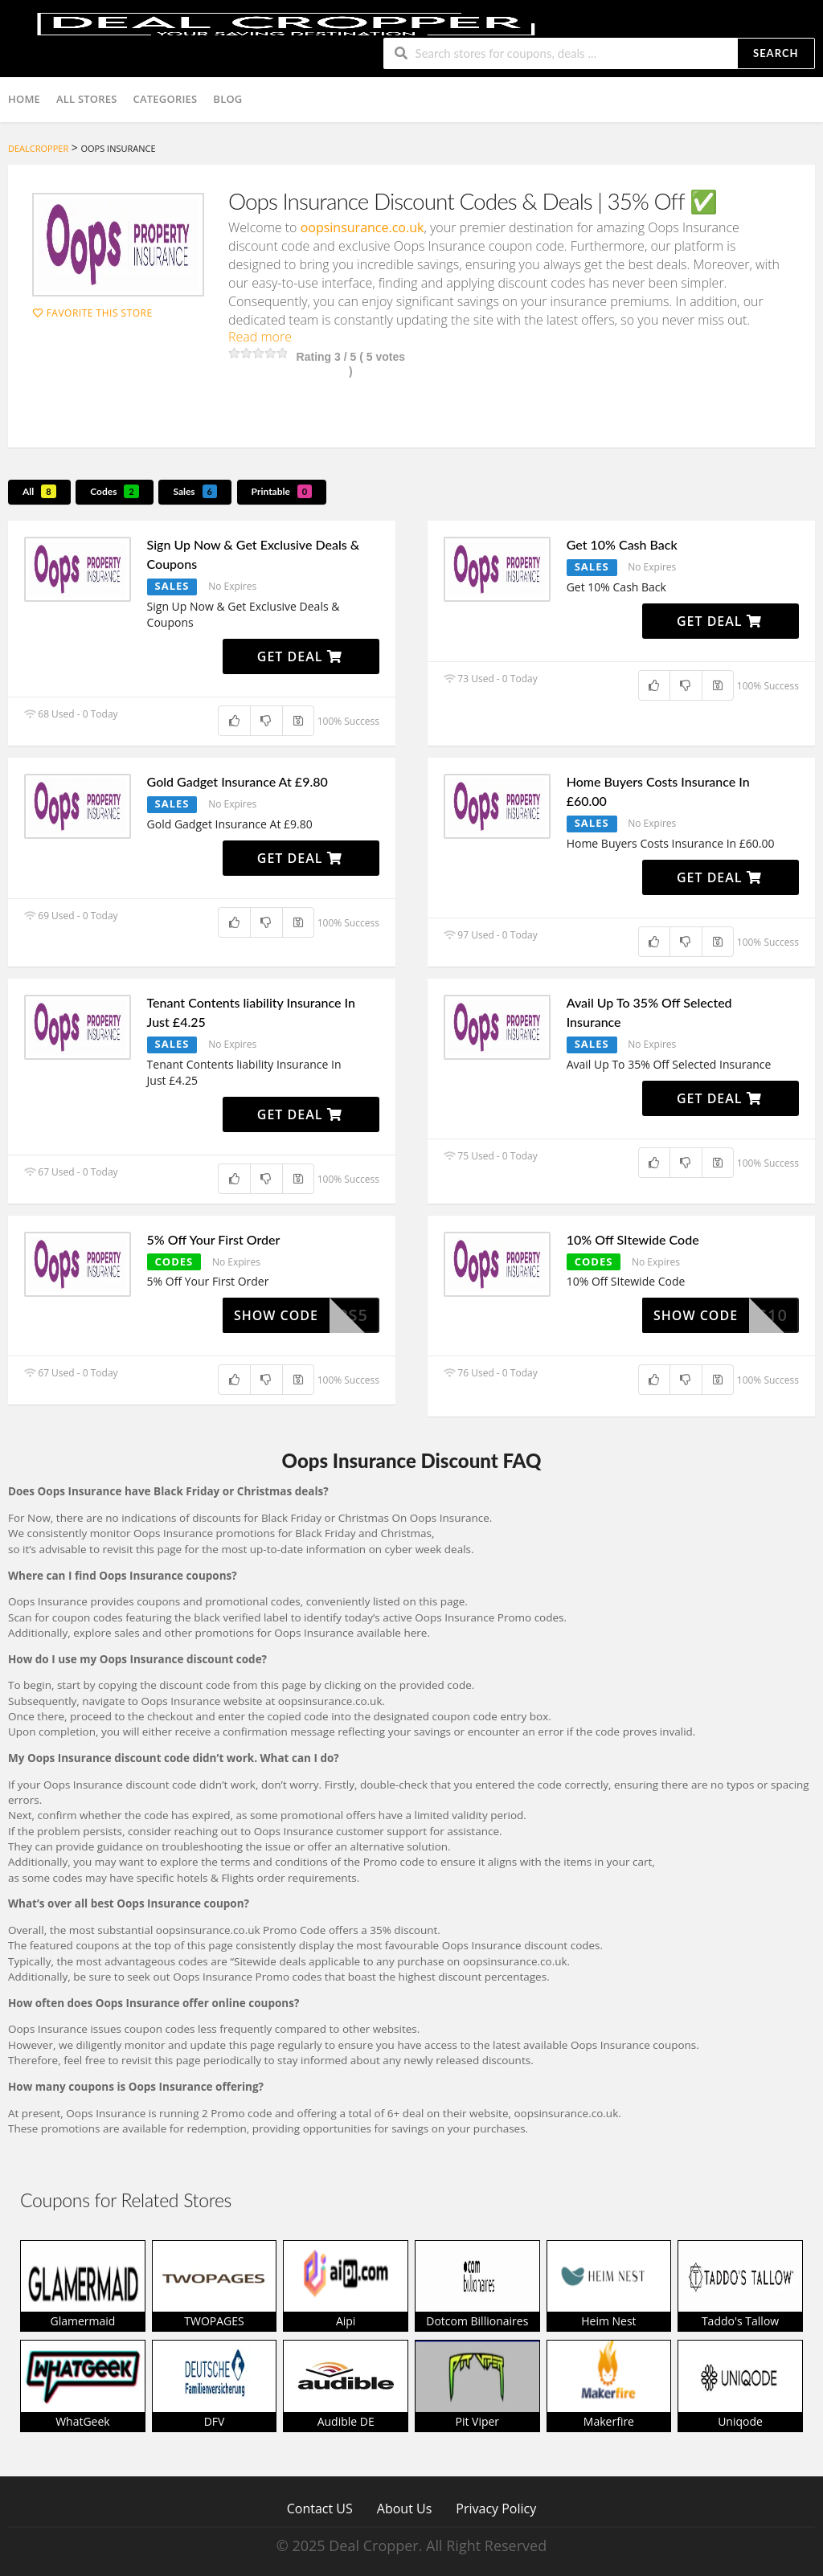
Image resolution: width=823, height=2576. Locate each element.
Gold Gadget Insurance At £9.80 (237, 781)
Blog (227, 99)
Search (775, 53)
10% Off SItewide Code (633, 1239)
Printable (282, 491)
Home (24, 99)
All (39, 491)
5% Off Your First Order (213, 1239)
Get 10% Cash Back (622, 544)
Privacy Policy (496, 2508)
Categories (165, 99)
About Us (404, 2508)
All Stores (86, 99)
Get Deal (299, 656)
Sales (195, 491)
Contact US (320, 2508)
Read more (260, 337)
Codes (114, 491)
